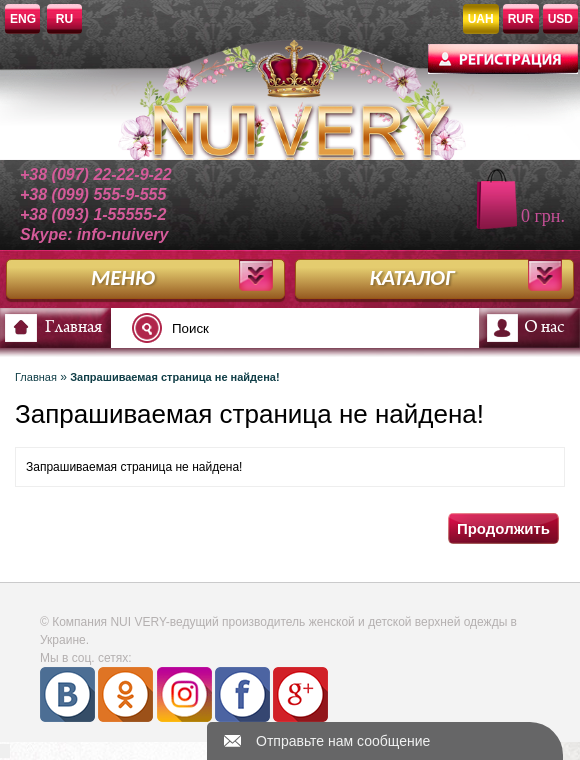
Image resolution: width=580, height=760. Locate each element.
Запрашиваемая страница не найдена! (174, 377)
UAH (481, 19)
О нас (544, 328)
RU (64, 19)
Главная (73, 328)
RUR (521, 19)
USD (560, 19)
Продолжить (503, 528)
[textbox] (254, 328)
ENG (23, 19)
